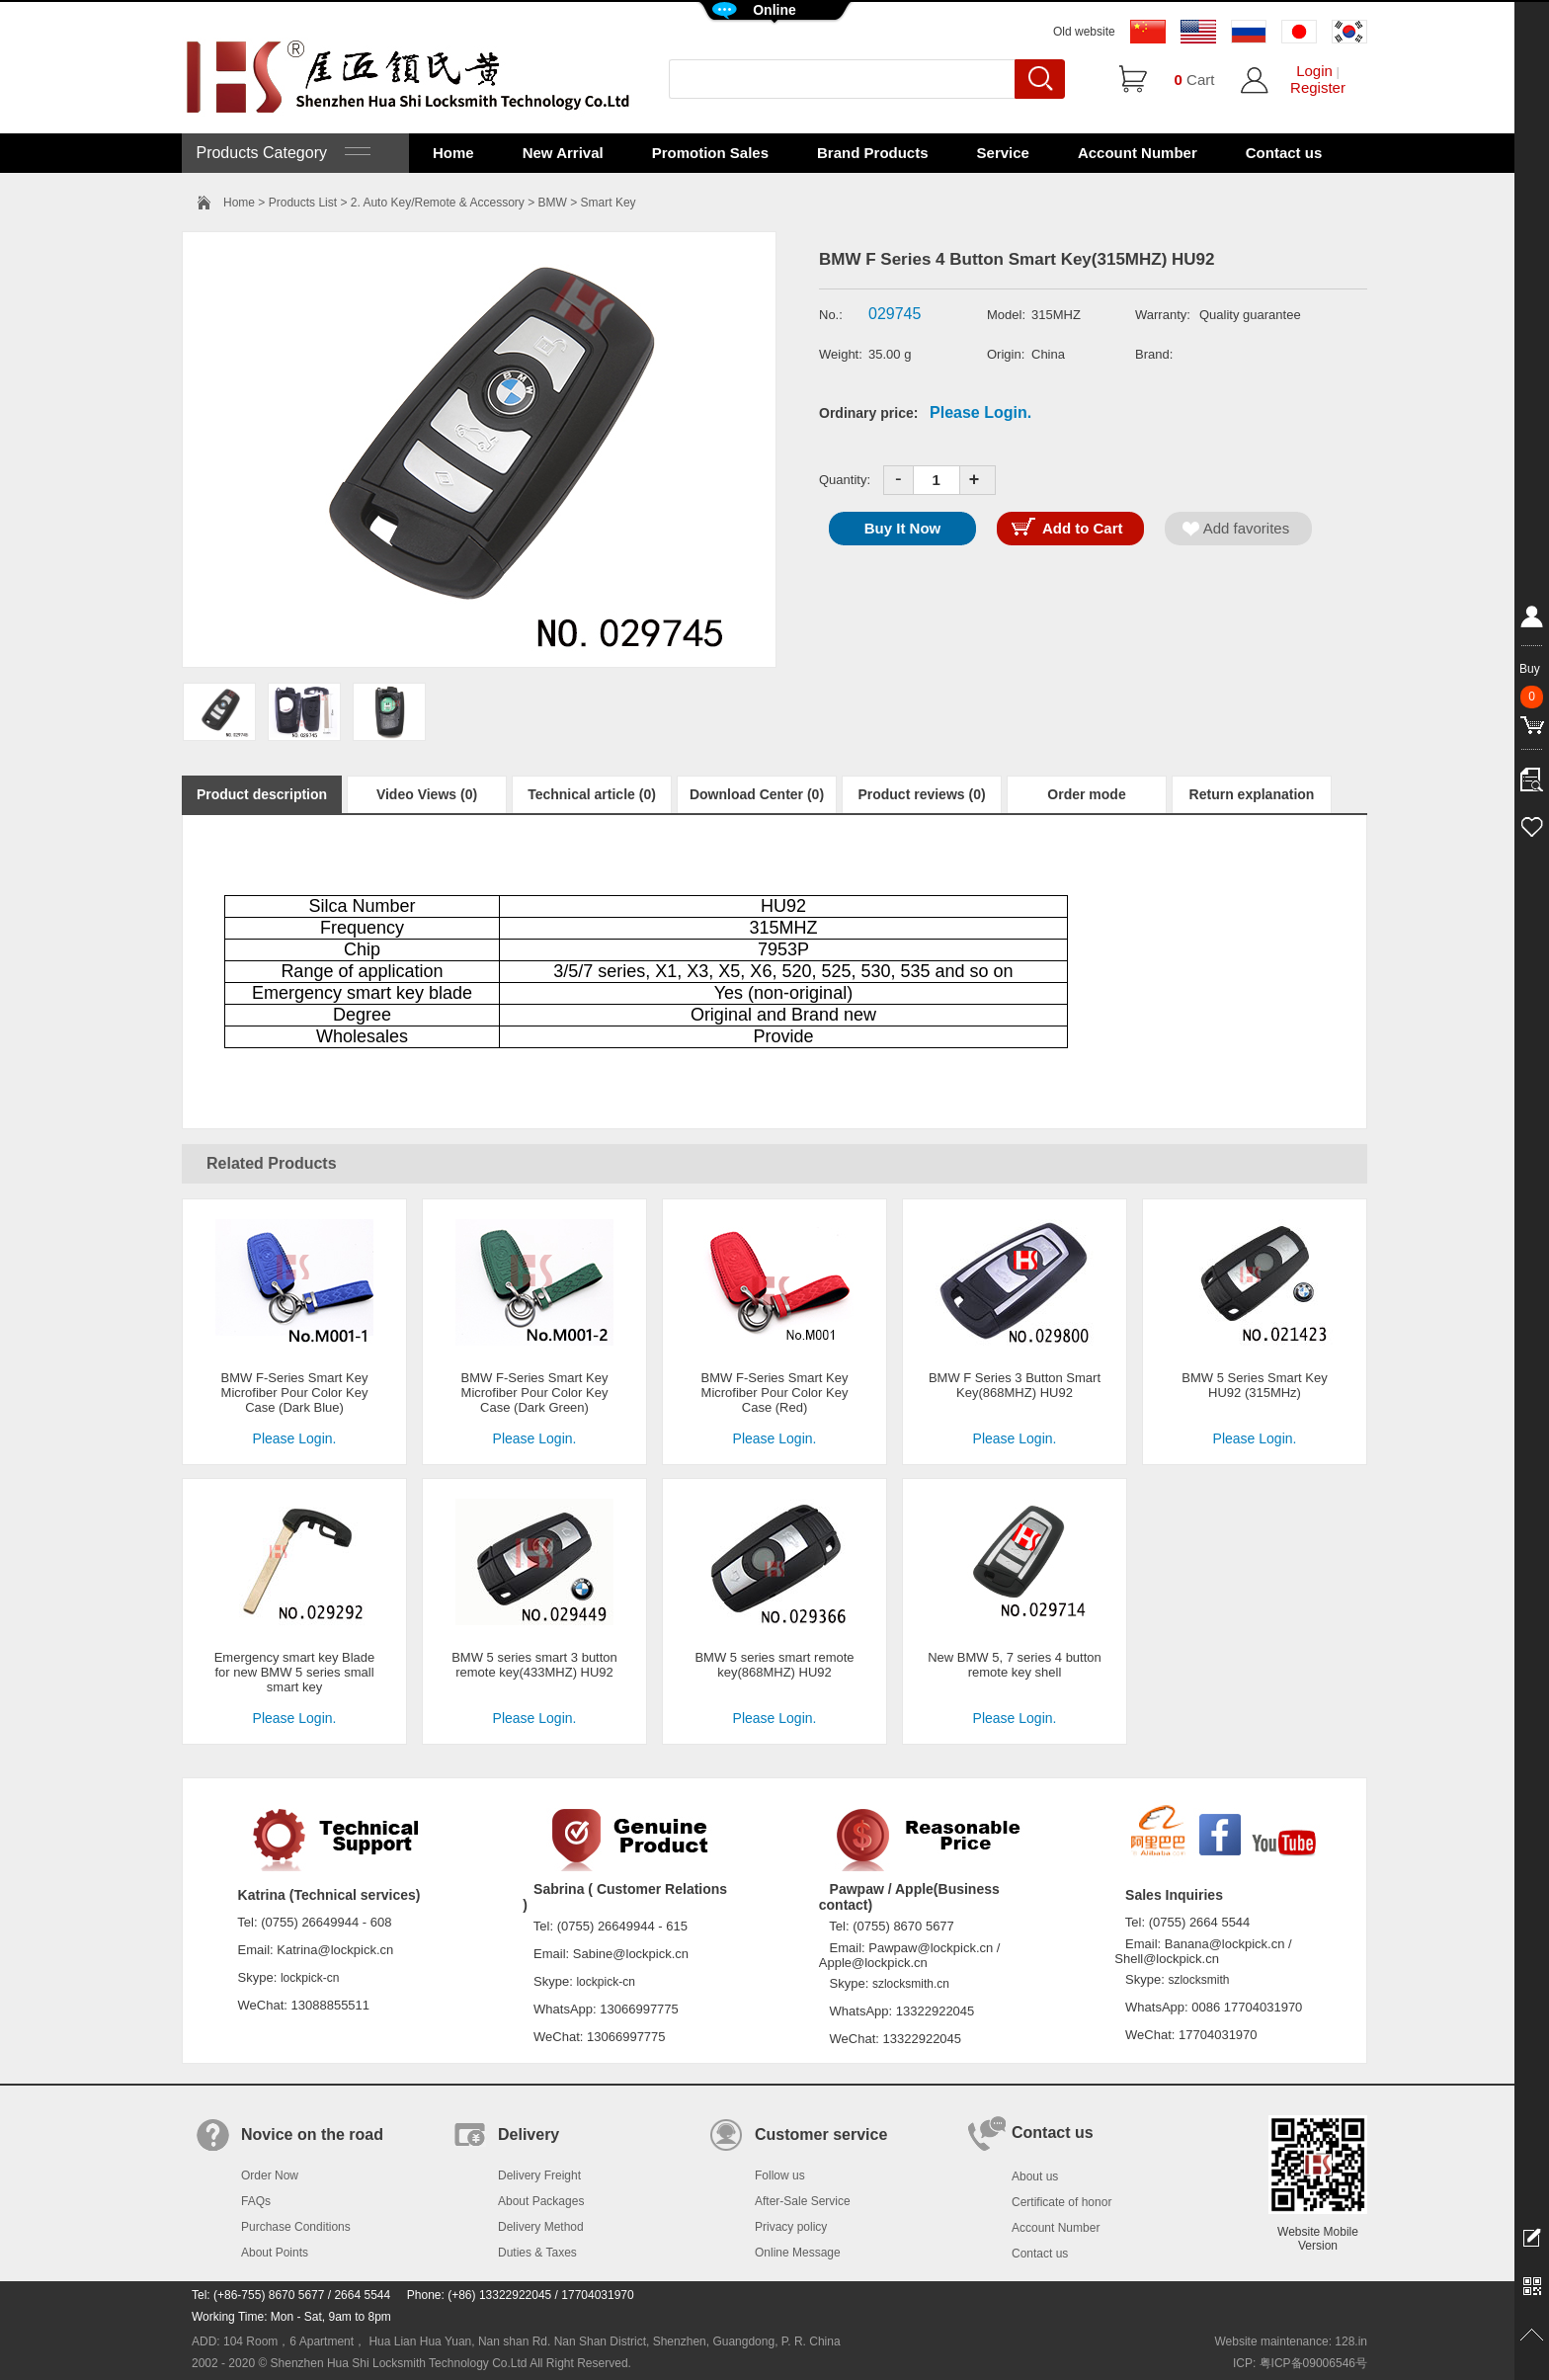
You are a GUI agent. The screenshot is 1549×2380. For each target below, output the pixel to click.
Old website (1084, 32)
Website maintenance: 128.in (1290, 2341)
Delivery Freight (539, 2175)
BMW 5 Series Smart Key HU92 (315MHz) (1254, 1385)
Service (1003, 152)
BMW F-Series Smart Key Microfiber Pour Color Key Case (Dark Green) (535, 1392)
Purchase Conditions (296, 2227)
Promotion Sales (710, 152)
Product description (262, 794)
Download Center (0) (757, 794)
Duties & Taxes (537, 2252)
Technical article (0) (592, 794)
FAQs (256, 2201)
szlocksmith (1198, 1980)
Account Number (1137, 152)
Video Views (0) (426, 794)
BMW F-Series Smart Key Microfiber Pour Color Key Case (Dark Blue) (294, 1392)
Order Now (269, 2175)
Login (1314, 70)
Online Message (798, 2252)
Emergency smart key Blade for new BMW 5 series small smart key (294, 1672)
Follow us (780, 2175)
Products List (303, 202)
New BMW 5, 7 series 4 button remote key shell (1014, 1665)
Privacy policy (791, 2227)
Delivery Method (541, 2227)
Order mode (1086, 794)
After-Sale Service (803, 2201)
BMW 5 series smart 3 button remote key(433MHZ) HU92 (534, 1665)
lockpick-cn (310, 1978)
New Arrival (563, 152)
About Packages (541, 2201)
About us (1035, 2176)
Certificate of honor (1061, 2202)
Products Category (281, 152)
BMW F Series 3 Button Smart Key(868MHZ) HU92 (1015, 1385)
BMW (552, 202)
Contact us (1284, 152)
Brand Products (873, 152)
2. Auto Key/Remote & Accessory (438, 202)
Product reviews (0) (921, 794)
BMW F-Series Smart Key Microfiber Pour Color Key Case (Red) (775, 1392)
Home (453, 152)
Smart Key (608, 202)
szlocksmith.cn (910, 1984)
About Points (274, 2252)
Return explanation (1252, 794)
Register (1317, 87)
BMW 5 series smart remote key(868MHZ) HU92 (774, 1665)
